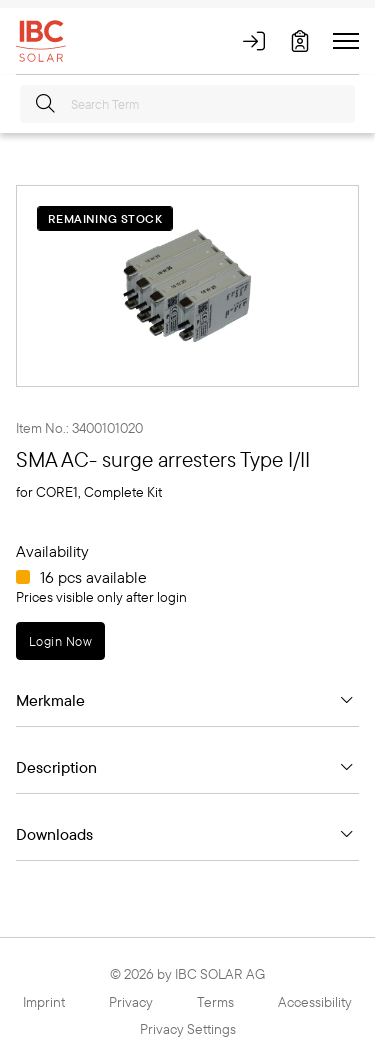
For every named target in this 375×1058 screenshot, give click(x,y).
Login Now (60, 641)
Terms (215, 1002)
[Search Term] (187, 104)
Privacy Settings (188, 1029)
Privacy (131, 1002)
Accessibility (315, 1002)
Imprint (44, 1002)
